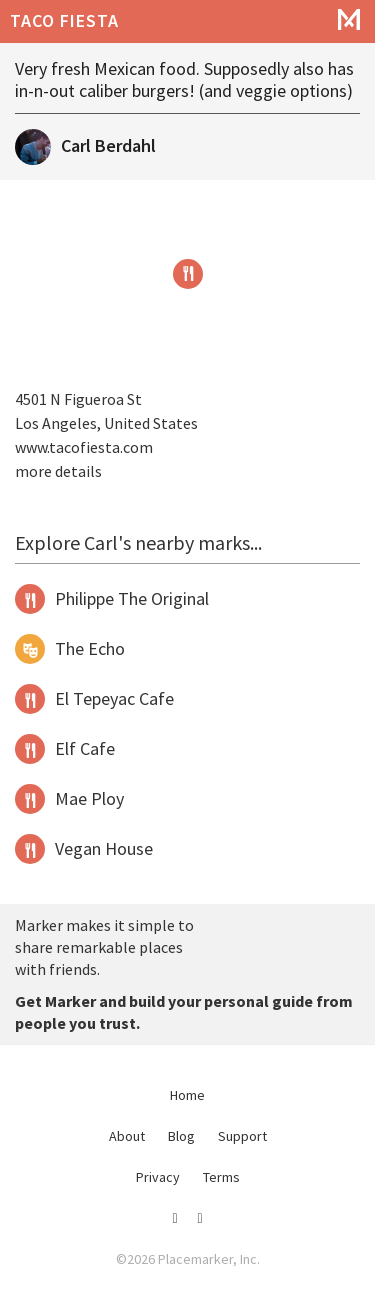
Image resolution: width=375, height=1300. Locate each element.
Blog (181, 1136)
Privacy (158, 1177)
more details (58, 471)
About (127, 1136)
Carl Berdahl (108, 145)
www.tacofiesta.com (84, 447)
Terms (221, 1177)
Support (242, 1136)
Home (187, 1095)
